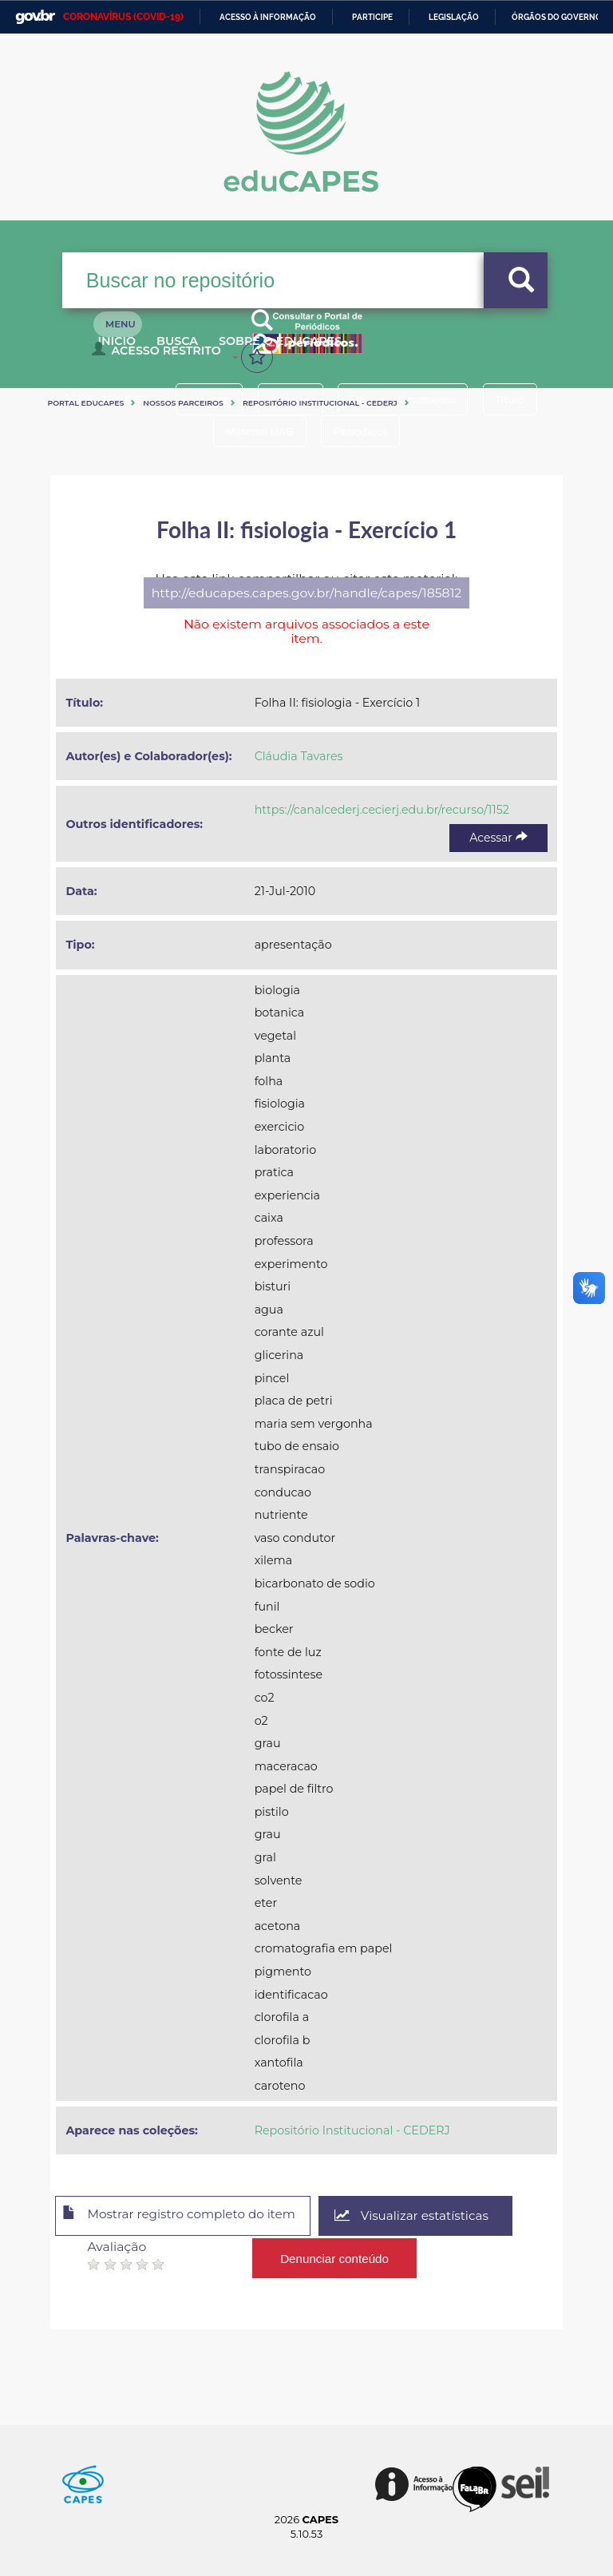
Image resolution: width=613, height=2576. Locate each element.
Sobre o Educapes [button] (321, 349)
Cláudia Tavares (299, 756)
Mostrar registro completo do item (188, 2217)
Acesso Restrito (160, 356)
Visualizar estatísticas (432, 2216)
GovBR (35, 17)
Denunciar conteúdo (335, 2255)
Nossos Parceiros (183, 402)
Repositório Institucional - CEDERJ (320, 402)
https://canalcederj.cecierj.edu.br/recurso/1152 (382, 810)
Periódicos (365, 431)
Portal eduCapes (85, 402)
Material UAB (255, 431)
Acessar (498, 837)
